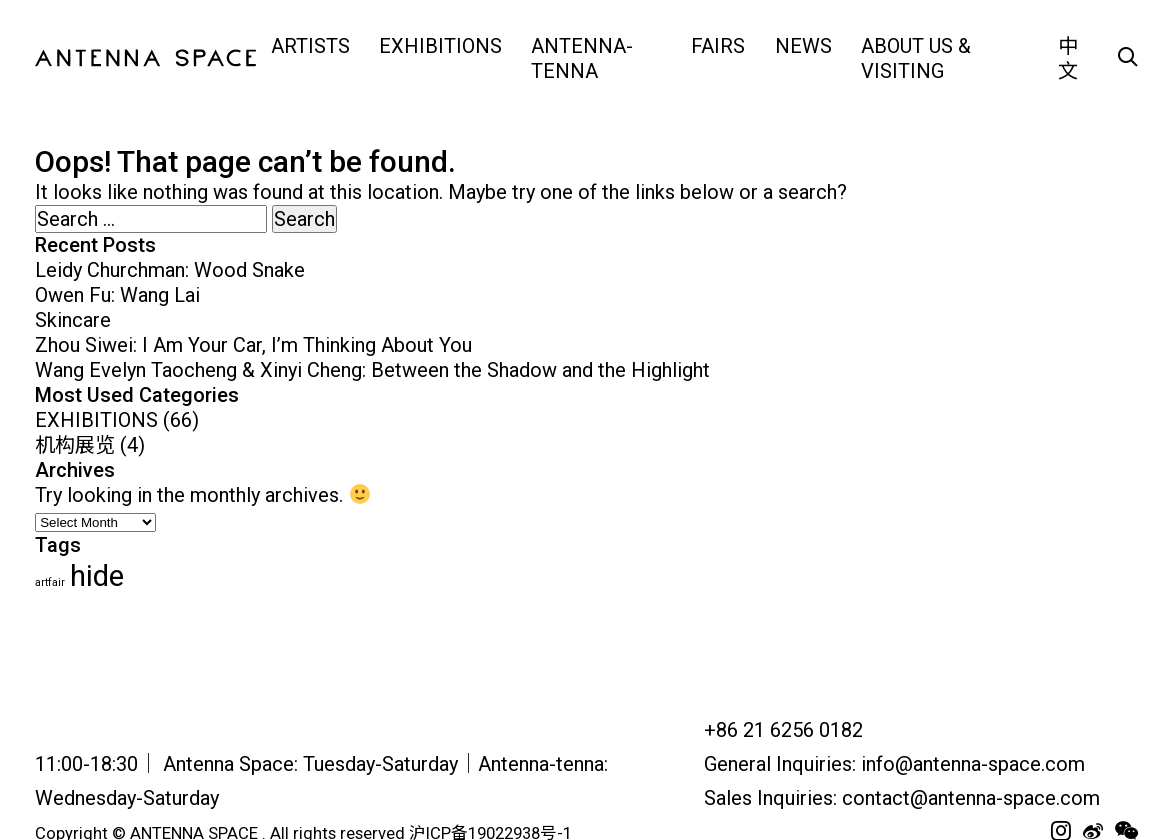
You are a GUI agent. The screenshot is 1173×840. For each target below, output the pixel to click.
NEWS (803, 46)
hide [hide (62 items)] (97, 576)
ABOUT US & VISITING (916, 58)
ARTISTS (310, 46)
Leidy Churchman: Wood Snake (170, 270)
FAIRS (718, 46)
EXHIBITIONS (440, 46)
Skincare (73, 320)
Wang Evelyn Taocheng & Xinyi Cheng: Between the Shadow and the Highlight (372, 370)
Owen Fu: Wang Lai (117, 295)
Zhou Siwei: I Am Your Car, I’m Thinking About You (253, 345)
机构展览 (75, 445)
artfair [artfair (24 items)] (50, 582)
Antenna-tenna (582, 58)
